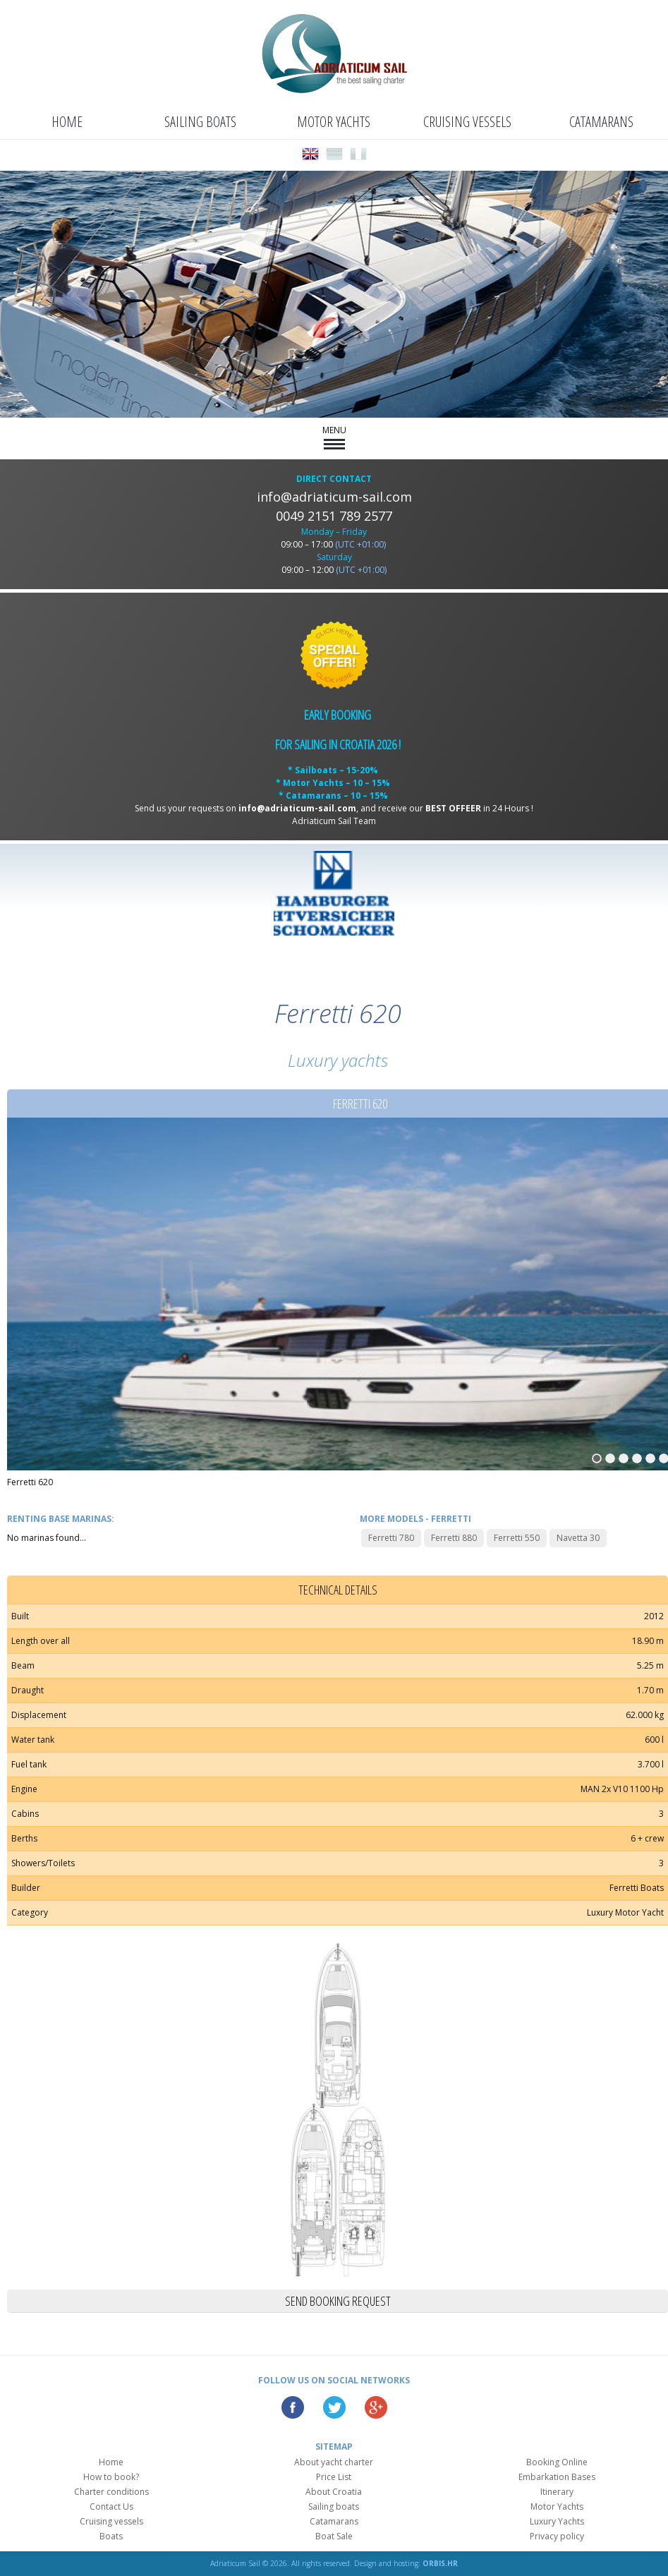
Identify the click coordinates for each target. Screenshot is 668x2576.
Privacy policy (557, 2536)
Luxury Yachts (557, 2521)
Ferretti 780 (391, 1538)
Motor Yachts (333, 121)
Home (67, 121)
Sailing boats (200, 121)
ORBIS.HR (440, 2563)
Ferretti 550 (517, 1538)
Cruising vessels (467, 121)
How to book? (111, 2477)
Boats (111, 2536)
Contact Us (111, 2506)
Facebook (292, 2407)
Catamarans (601, 121)
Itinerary (556, 2492)
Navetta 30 (578, 1538)
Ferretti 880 (454, 1538)
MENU (334, 436)
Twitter (334, 2407)
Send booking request (338, 2300)
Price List (333, 2477)
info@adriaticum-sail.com (334, 496)
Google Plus (376, 2407)
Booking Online (557, 2462)
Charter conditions (111, 2492)
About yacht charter (333, 2462)
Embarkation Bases (556, 2477)
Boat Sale (334, 2536)
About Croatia (333, 2492)
